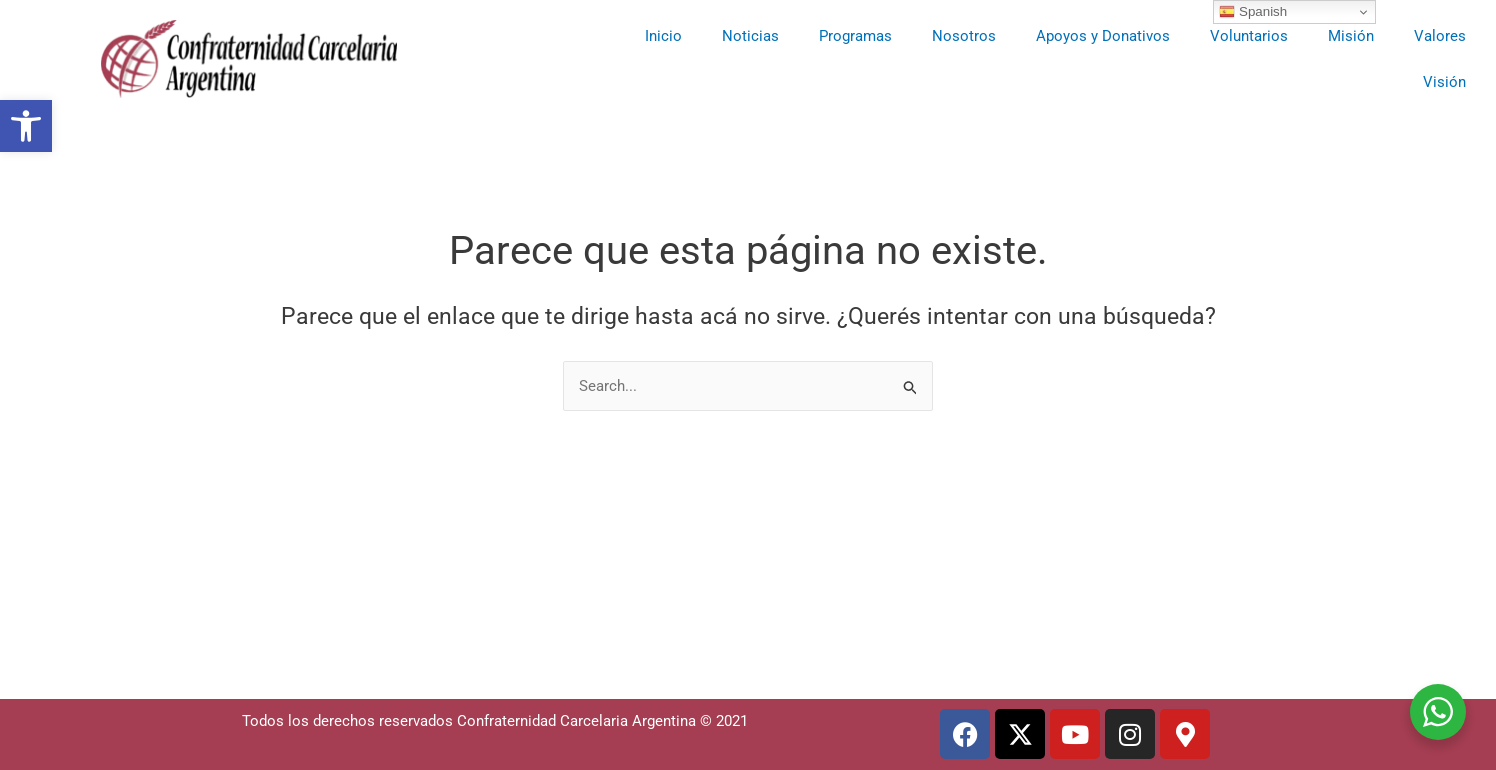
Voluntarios (1249, 36)
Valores (1440, 36)
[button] (26, 126)
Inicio (663, 36)
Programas (855, 36)
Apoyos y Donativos (1103, 36)
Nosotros (964, 36)
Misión (1351, 36)
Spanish (1253, 12)
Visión (1444, 82)
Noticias (750, 36)
